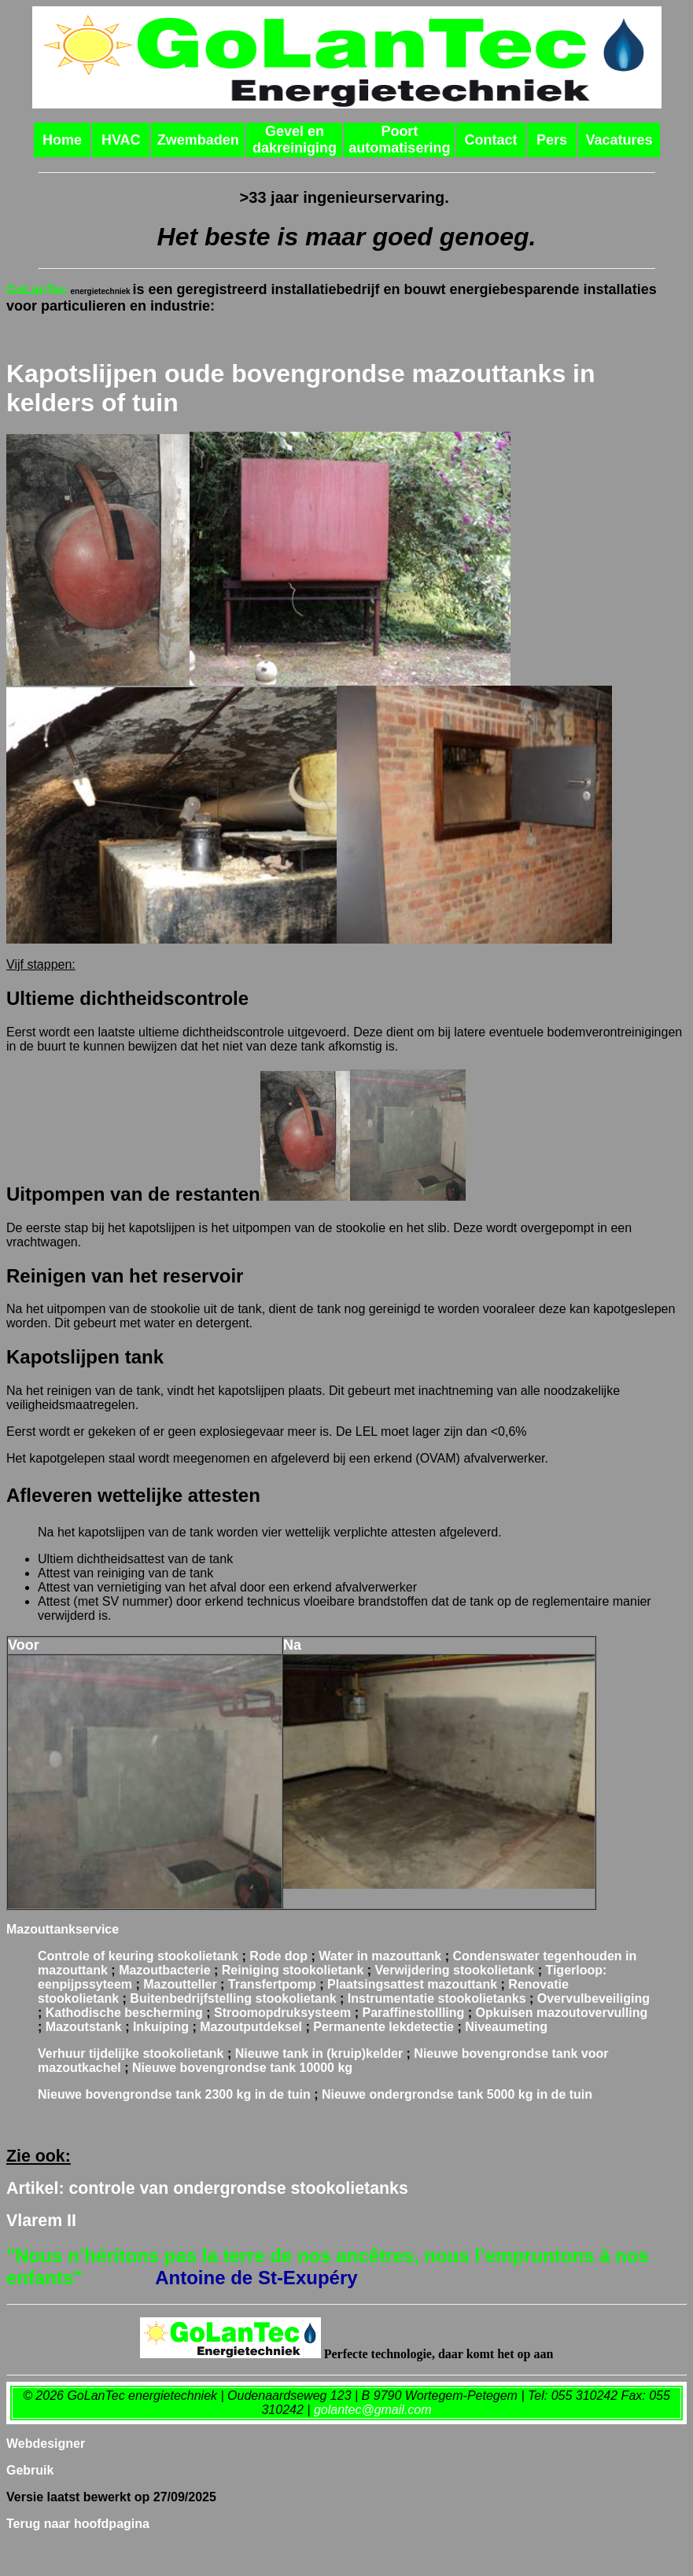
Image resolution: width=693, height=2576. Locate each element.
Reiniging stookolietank (292, 1970)
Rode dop (278, 1956)
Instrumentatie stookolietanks (437, 1998)
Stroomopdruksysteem (282, 2012)
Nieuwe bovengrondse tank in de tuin (174, 2094)
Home (62, 140)
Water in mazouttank (380, 1956)
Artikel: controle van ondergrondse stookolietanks (207, 2188)
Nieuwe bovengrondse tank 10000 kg (242, 2067)
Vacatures (618, 140)
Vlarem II (41, 2220)
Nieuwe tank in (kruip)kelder (319, 2053)
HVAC (121, 140)
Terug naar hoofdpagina (77, 2523)
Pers (551, 140)
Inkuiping (161, 2026)
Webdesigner (45, 2443)
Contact (491, 140)
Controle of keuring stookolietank (138, 1956)
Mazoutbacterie (164, 1970)
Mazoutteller (179, 1984)
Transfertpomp (272, 1984)
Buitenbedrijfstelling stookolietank (233, 1998)
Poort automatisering (399, 139)
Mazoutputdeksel (251, 2026)
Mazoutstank (85, 2026)
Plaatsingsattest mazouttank (412, 1984)
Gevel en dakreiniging (295, 139)
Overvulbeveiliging (593, 1998)
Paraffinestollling (414, 2012)
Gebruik (29, 2470)
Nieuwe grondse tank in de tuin (457, 2094)
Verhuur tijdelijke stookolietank (131, 2053)
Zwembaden (198, 140)
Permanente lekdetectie (383, 2026)
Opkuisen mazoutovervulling (562, 2012)
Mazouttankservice (62, 1929)
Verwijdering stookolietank (455, 1970)
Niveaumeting (506, 2026)
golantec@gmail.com (373, 2409)
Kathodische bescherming (124, 2012)
